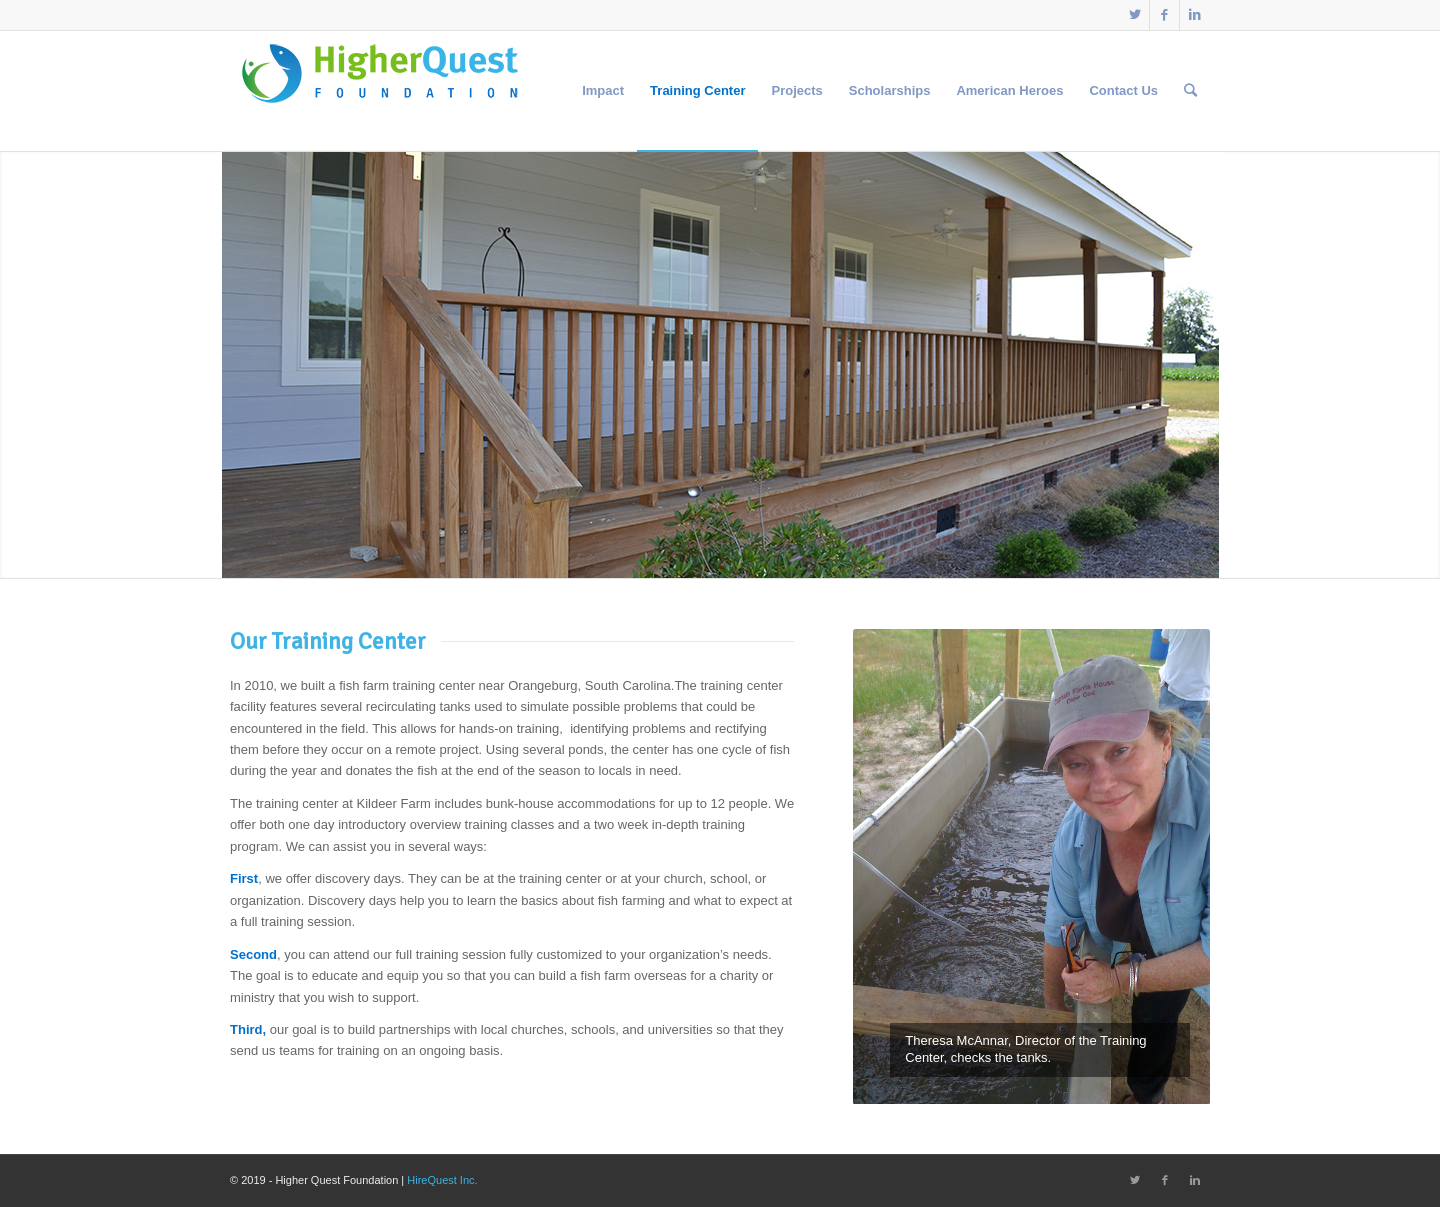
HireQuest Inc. (442, 1180)
